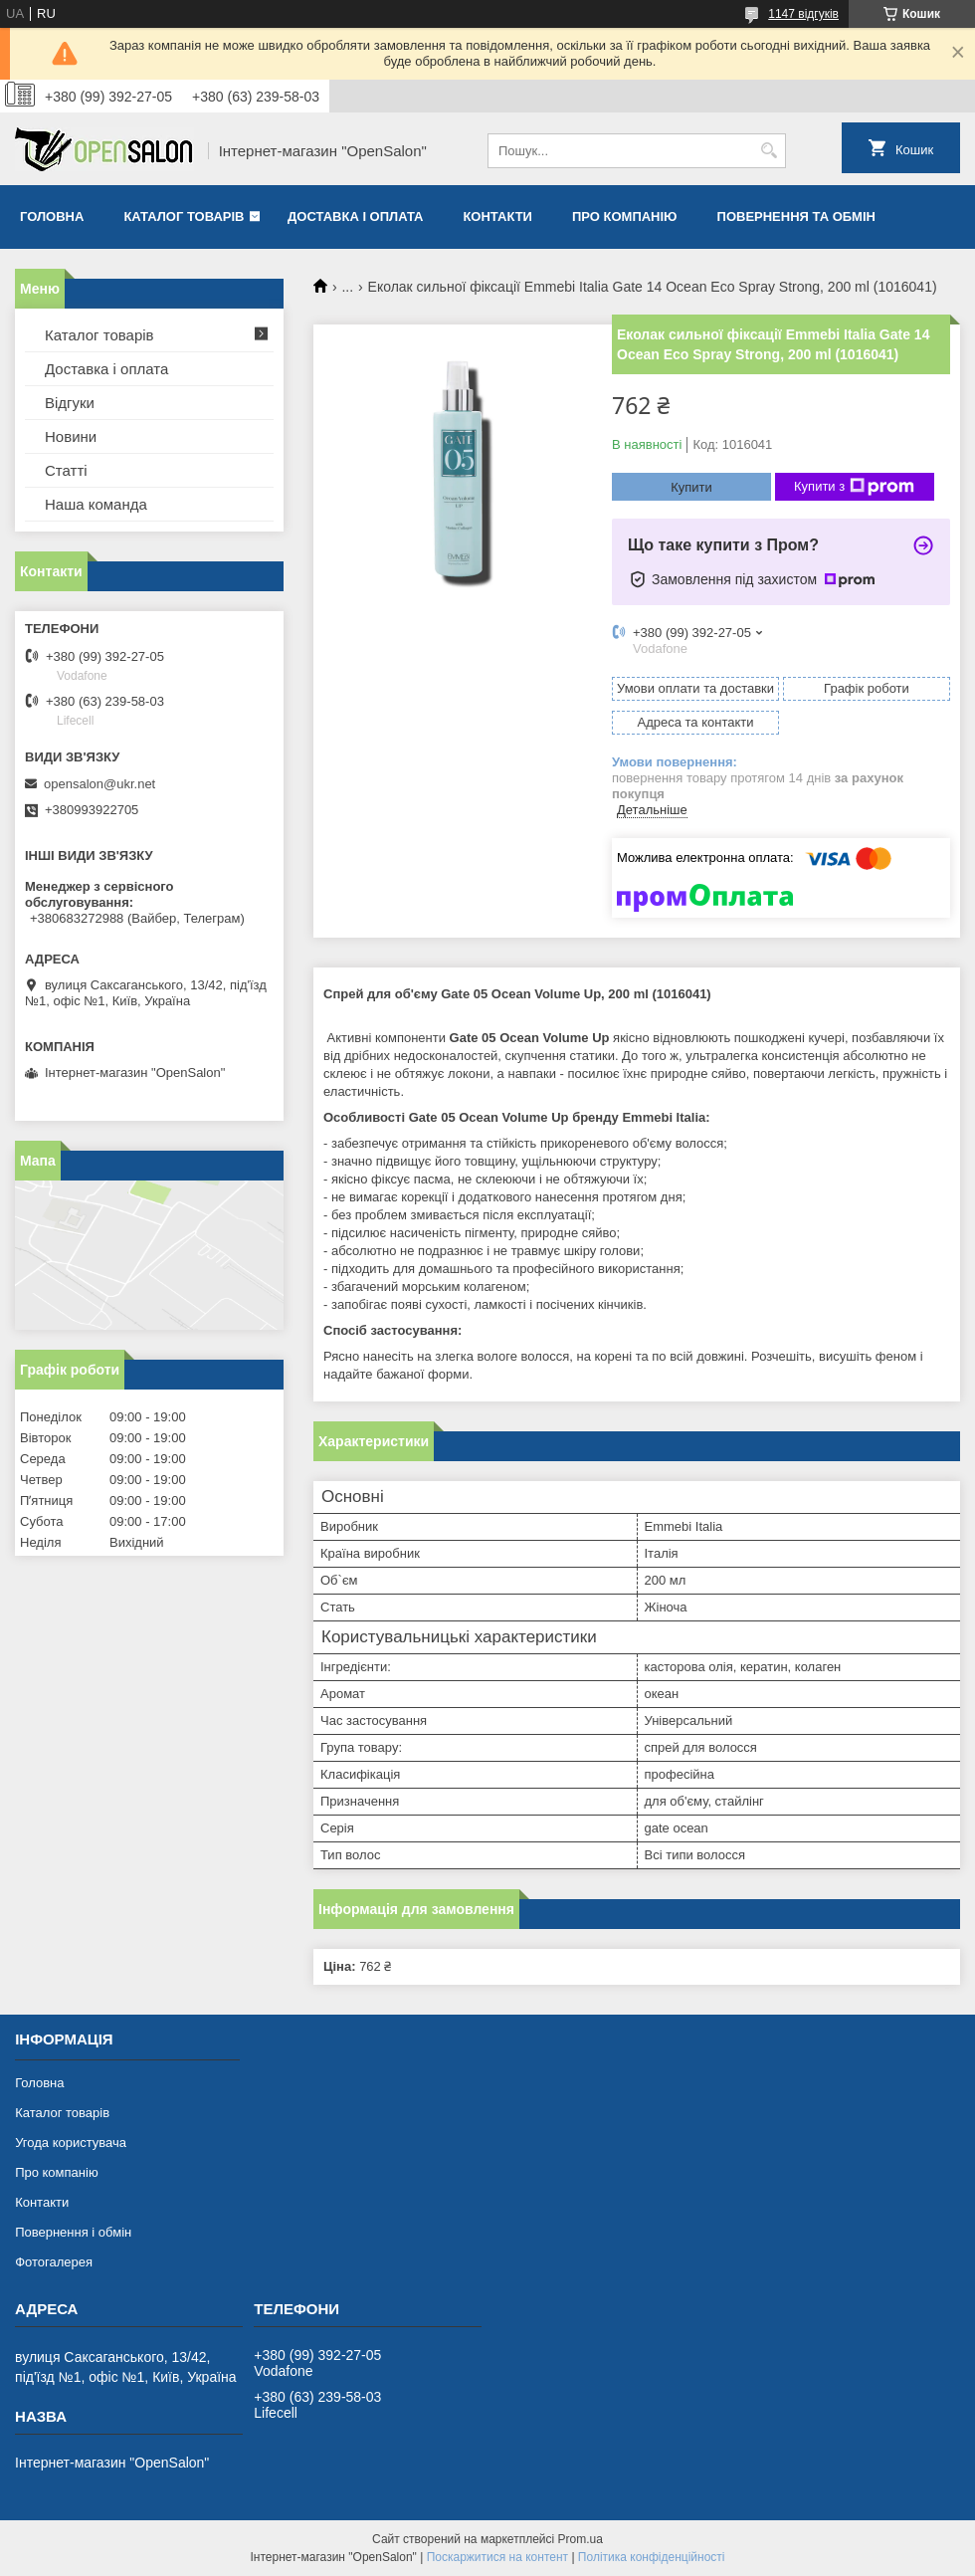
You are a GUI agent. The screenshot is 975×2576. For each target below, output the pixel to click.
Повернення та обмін (796, 216)
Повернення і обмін (73, 2232)
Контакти (497, 216)
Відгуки (70, 402)
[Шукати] (768, 150)
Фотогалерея (54, 2261)
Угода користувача (70, 2142)
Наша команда (96, 504)
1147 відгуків (803, 14)
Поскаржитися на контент (497, 2557)
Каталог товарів (183, 216)
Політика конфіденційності (651, 2557)
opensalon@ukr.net (99, 783)
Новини (71, 436)
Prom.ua (580, 2539)
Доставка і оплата (355, 216)
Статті (66, 470)
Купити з (854, 487)
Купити (691, 487)
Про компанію (625, 216)
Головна (52, 216)
